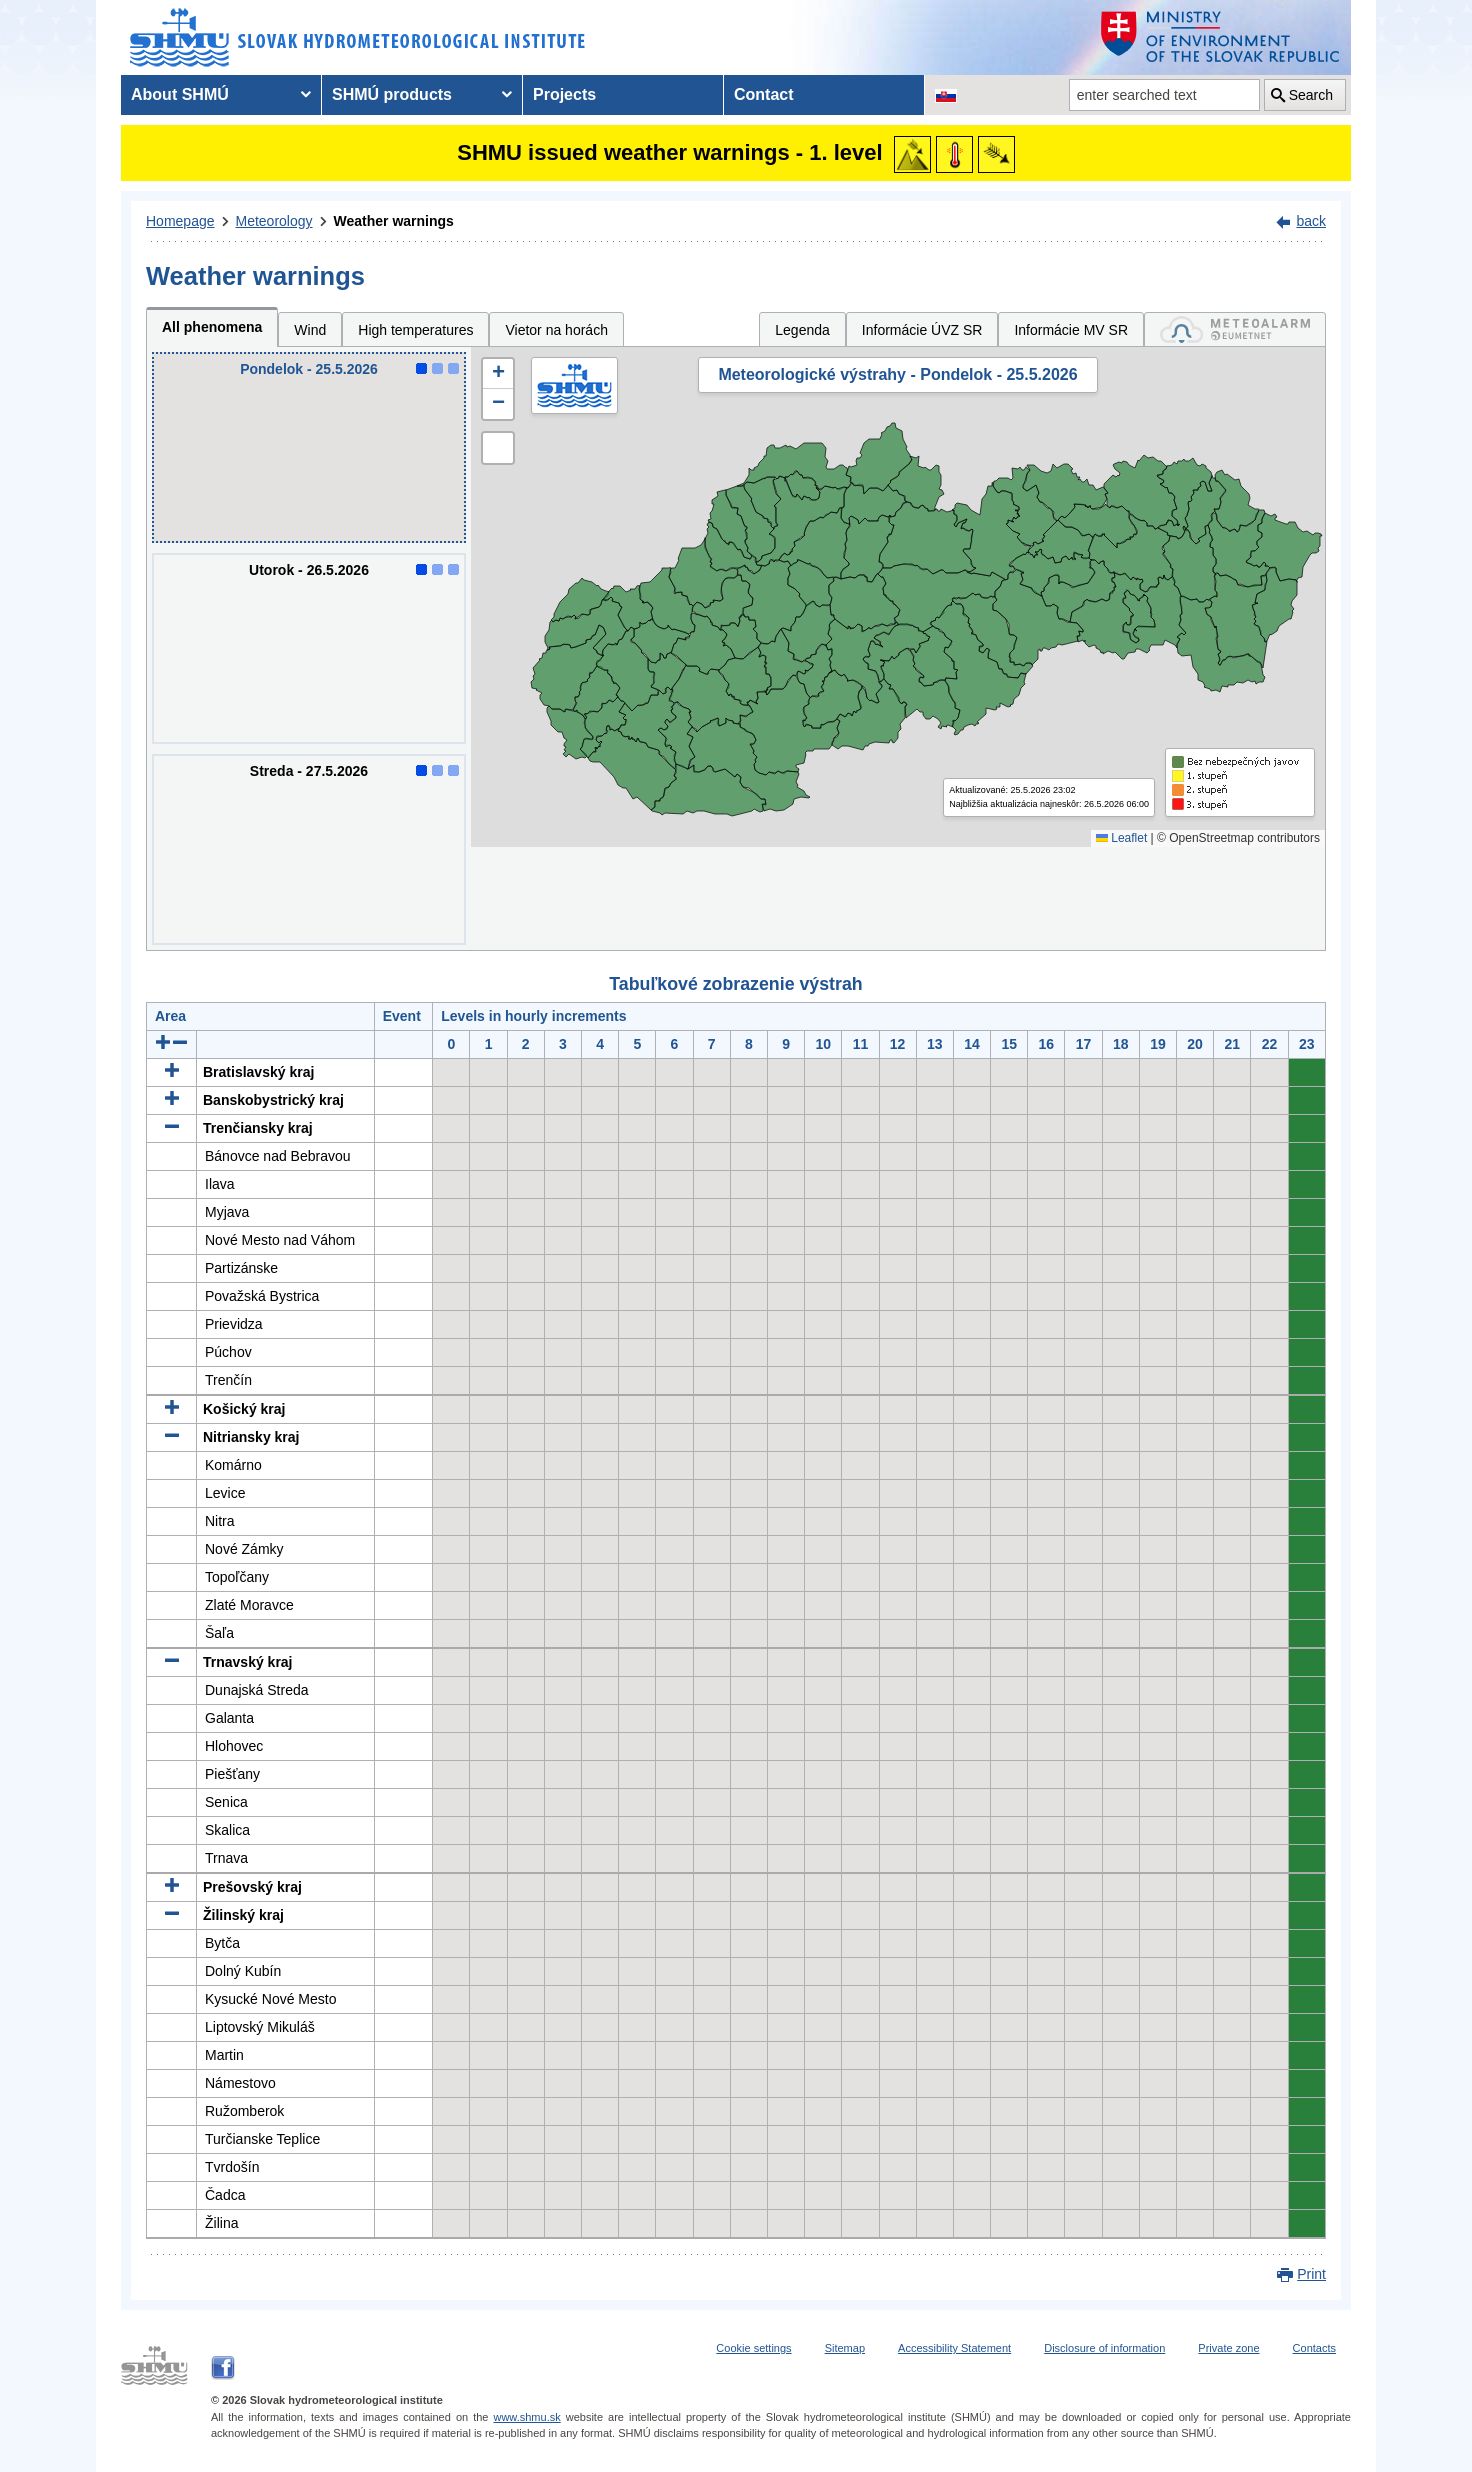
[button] (498, 374)
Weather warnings (394, 221)
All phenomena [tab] (212, 327)
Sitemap (845, 2348)
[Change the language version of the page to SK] (946, 95)
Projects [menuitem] (564, 94)
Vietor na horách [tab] (556, 330)
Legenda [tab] (802, 330)
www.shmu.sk (526, 2417)
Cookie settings (753, 2348)
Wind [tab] (310, 330)
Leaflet (1121, 838)
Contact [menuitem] (764, 94)
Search (1311, 95)
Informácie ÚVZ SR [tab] (922, 330)
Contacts (1314, 2348)
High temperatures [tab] (415, 330)
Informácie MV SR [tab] (1071, 330)
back (1311, 221)
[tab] (1235, 329)
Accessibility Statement (954, 2348)
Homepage (180, 221)
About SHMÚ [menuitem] (180, 94)
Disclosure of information (1104, 2348)
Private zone (1228, 2348)
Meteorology (274, 221)
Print (1311, 2274)
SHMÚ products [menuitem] (392, 94)
